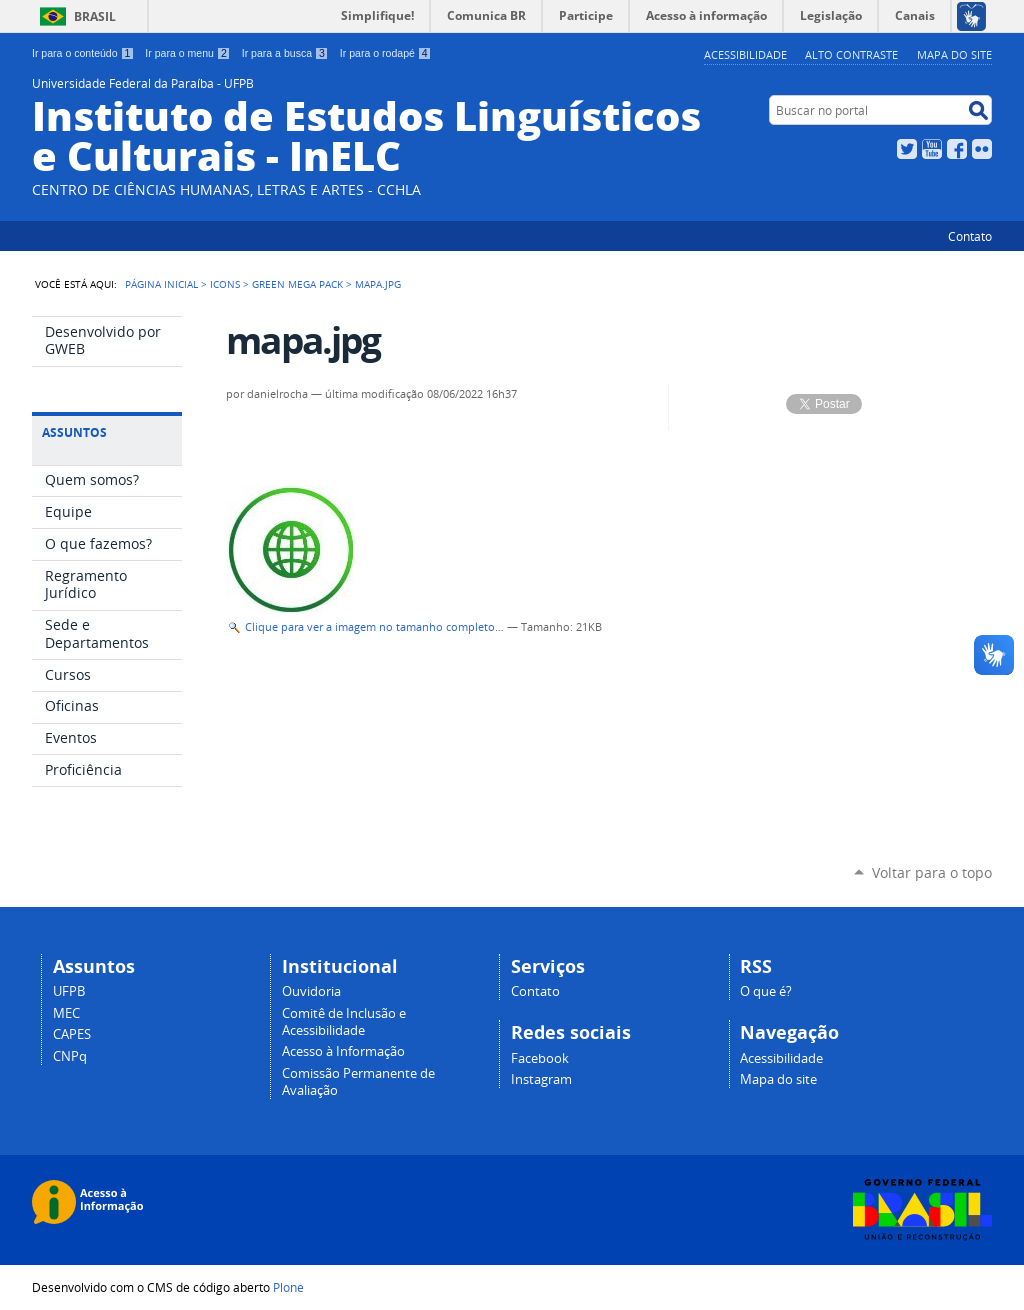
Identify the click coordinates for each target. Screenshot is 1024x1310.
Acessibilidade (745, 54)
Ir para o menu (187, 53)
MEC (66, 1013)
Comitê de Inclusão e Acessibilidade (344, 1022)
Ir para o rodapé (386, 53)
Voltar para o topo (932, 872)
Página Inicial (161, 284)
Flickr (982, 149)
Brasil (95, 16)
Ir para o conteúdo (83, 53)
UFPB (69, 991)
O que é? (766, 991)
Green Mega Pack (297, 284)
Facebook (957, 149)
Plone (288, 1287)
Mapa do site (954, 54)
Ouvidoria (311, 991)
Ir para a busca (285, 53)
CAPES (72, 1034)
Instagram (541, 1079)
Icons (225, 284)
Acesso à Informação (343, 1051)
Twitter (907, 149)
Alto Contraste (851, 54)
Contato (970, 236)
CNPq (70, 1056)
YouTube (932, 149)
